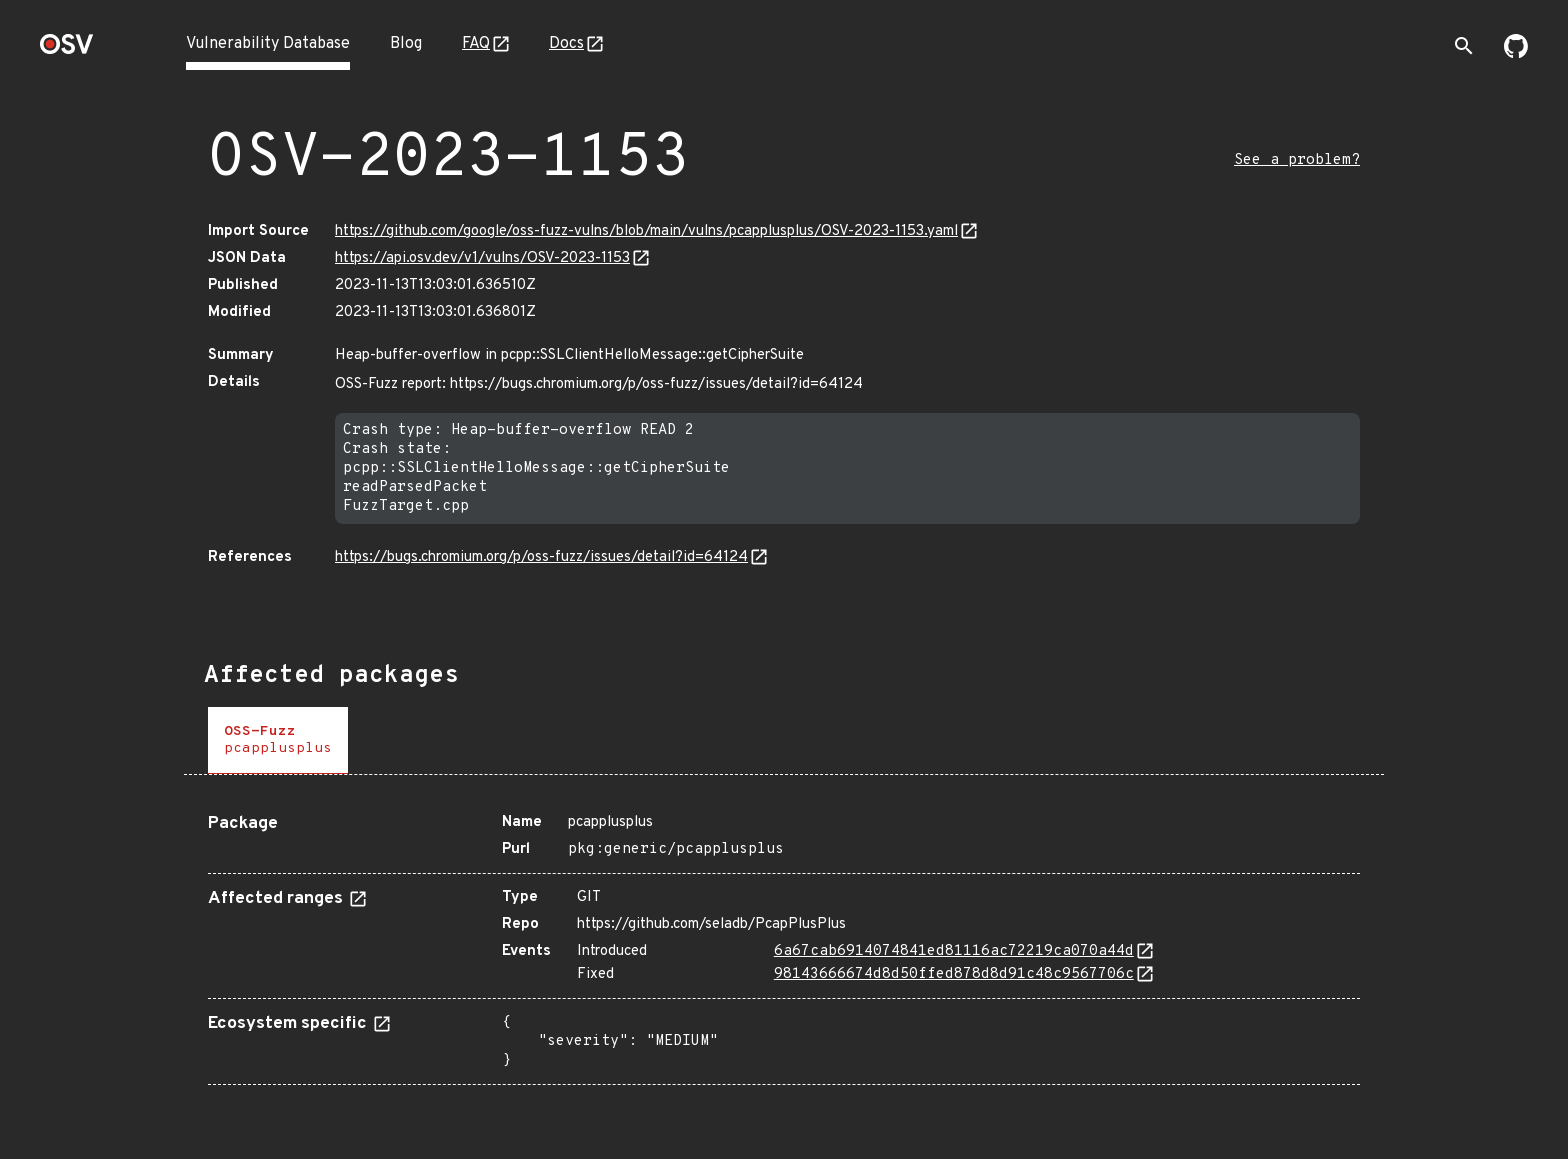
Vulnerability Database (268, 44)
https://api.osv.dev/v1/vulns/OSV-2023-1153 (482, 258)
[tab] (278, 740)
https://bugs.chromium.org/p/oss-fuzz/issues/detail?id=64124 (541, 557)
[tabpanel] (784, 941)
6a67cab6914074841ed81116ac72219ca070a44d (954, 951)
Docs (566, 44)
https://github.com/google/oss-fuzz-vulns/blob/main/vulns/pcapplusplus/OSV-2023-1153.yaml (646, 231)
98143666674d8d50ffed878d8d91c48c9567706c (954, 974)
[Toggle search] (1464, 46)
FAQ (476, 44)
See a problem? (1297, 160)
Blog (406, 44)
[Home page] (67, 50)
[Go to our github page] (1516, 54)
